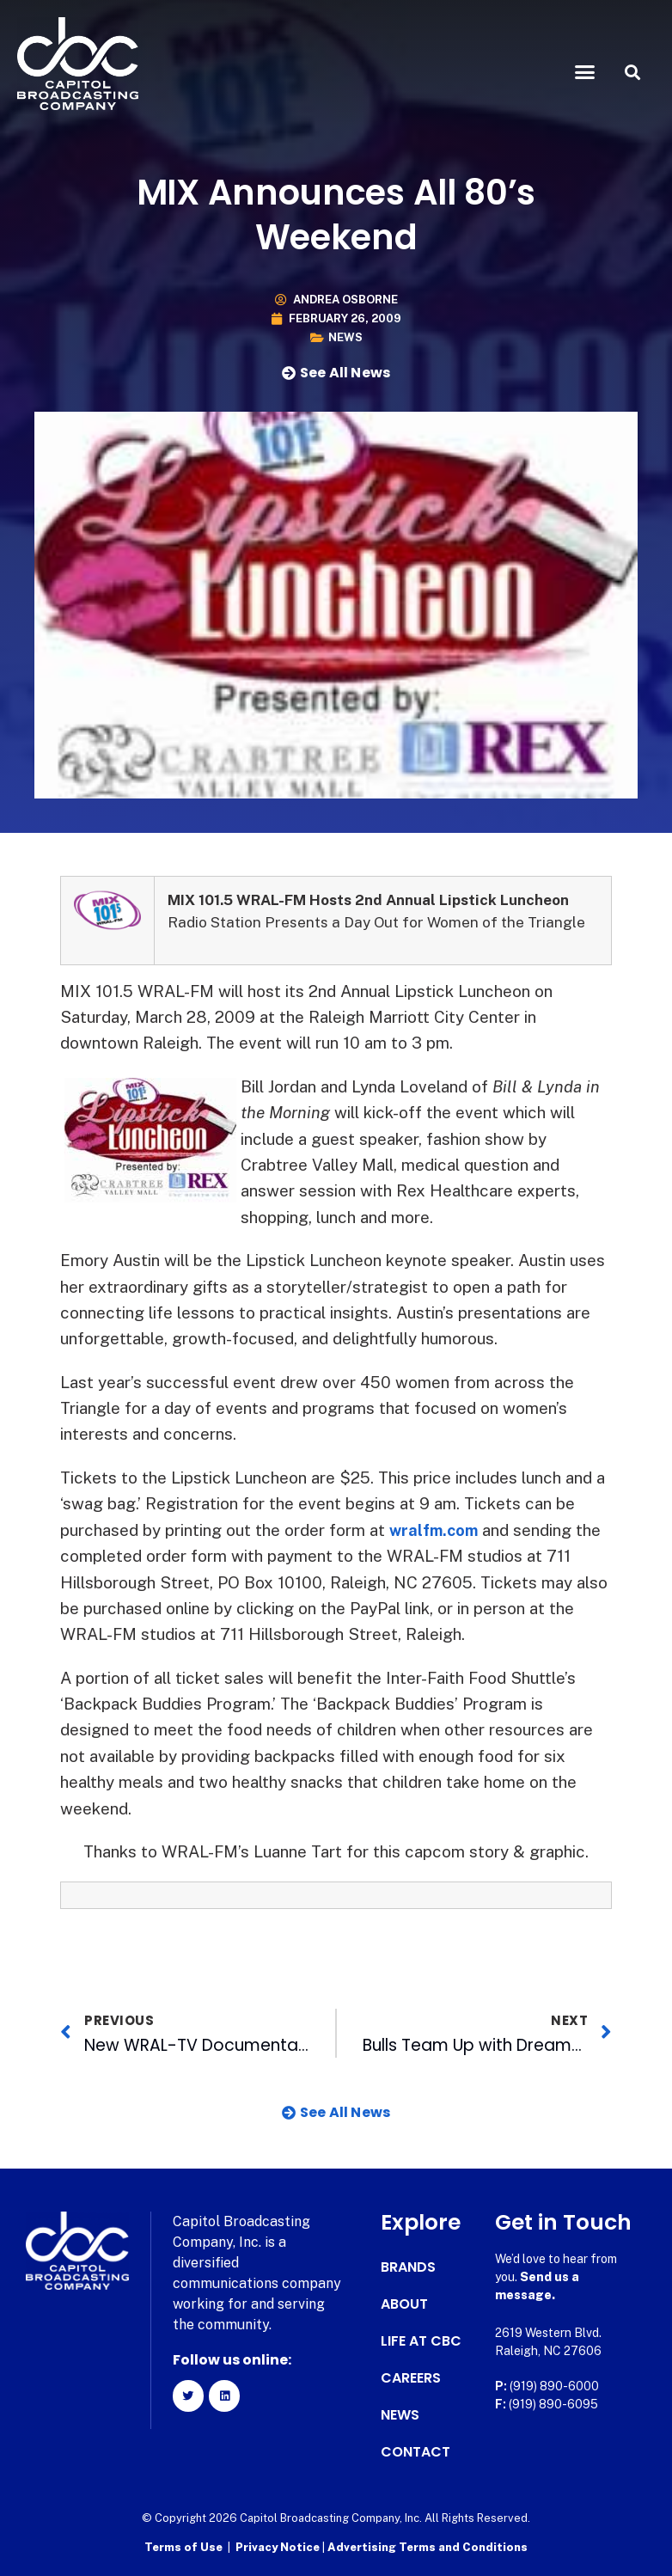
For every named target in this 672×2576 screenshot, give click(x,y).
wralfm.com (436, 1530)
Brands (408, 2267)
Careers (411, 2378)
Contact (415, 2452)
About (404, 2304)
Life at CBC (421, 2341)
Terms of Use (183, 2546)
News (345, 337)
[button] (585, 72)
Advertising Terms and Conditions (427, 2546)
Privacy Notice (278, 2546)
